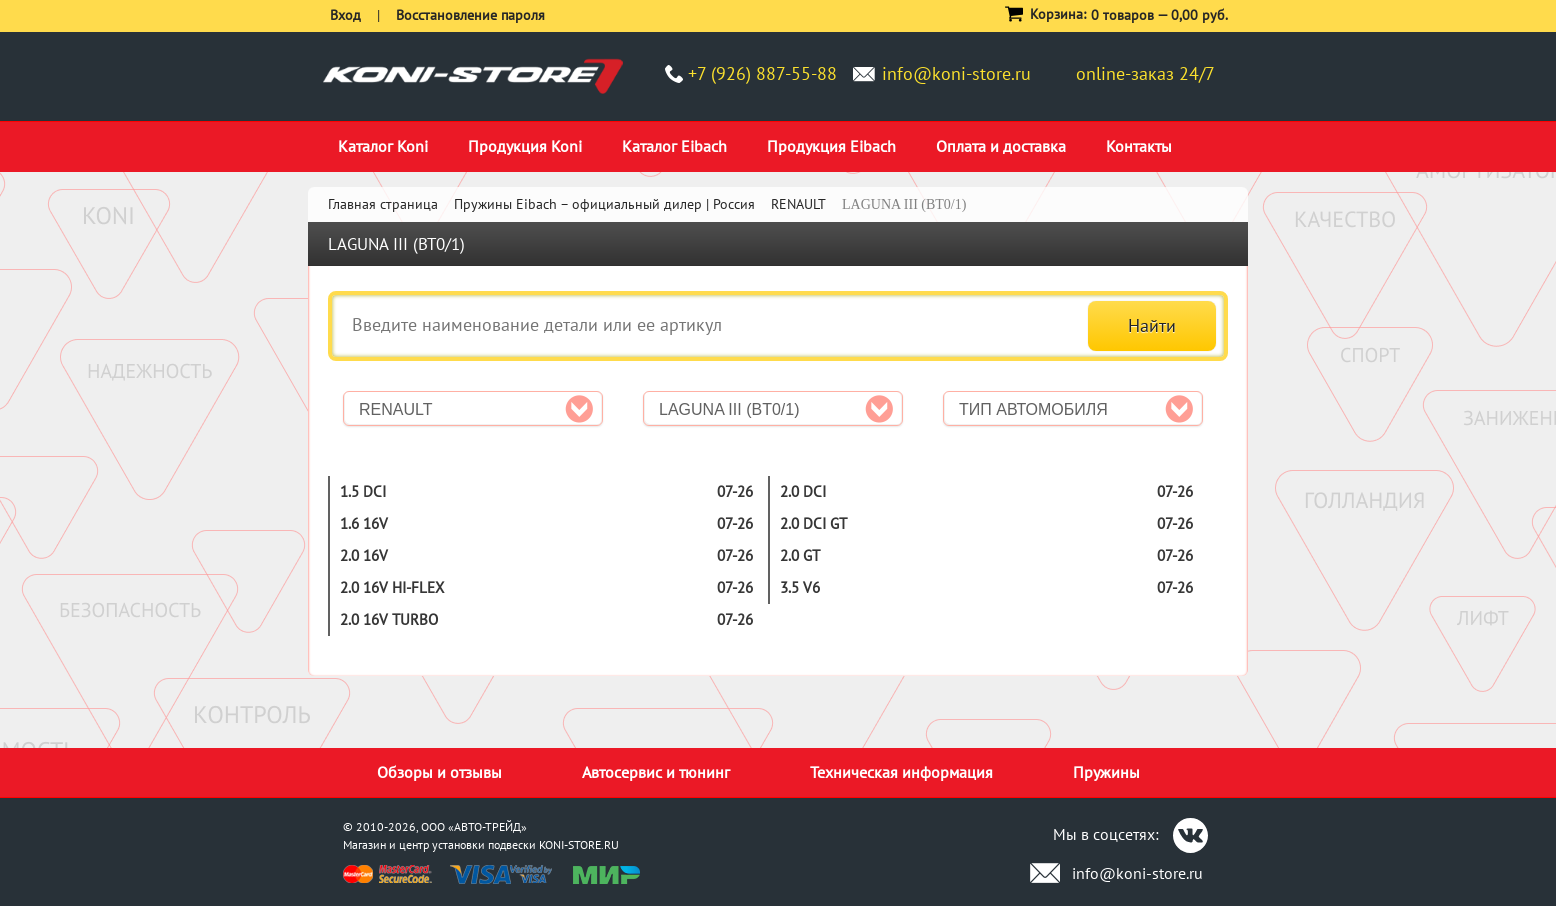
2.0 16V (364, 555)
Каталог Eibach (674, 146)
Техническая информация (901, 772)
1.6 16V (364, 523)
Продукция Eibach (831, 146)
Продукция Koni (525, 146)
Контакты (1139, 146)
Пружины (1106, 772)
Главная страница (383, 204)
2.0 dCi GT (813, 523)
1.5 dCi (363, 491)
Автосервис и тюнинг (656, 772)
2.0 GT (800, 555)
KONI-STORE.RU (579, 844)
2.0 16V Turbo (389, 619)
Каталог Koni (383, 146)
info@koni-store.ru (956, 73)
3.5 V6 (800, 587)
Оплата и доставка (1001, 146)
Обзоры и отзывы (439, 772)
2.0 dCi (803, 491)
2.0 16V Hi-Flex (392, 587)
